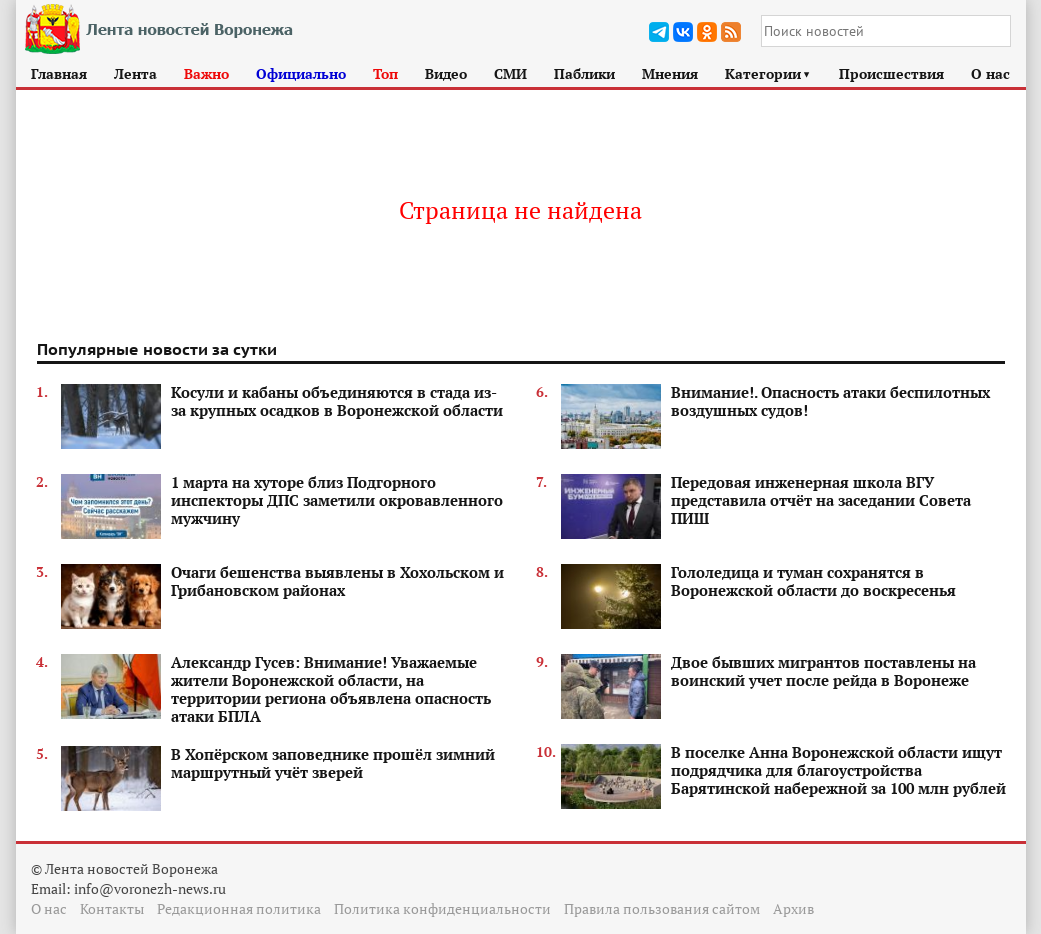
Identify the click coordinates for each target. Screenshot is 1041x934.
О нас (990, 73)
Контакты (112, 908)
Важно (206, 73)
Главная (59, 73)
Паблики (584, 73)
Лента (135, 73)
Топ (385, 73)
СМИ (510, 73)
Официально (301, 73)
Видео (446, 73)
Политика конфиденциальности (442, 908)
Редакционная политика (239, 908)
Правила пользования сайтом (662, 908)
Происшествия (891, 73)
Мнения (670, 73)
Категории (768, 73)
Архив (793, 908)
